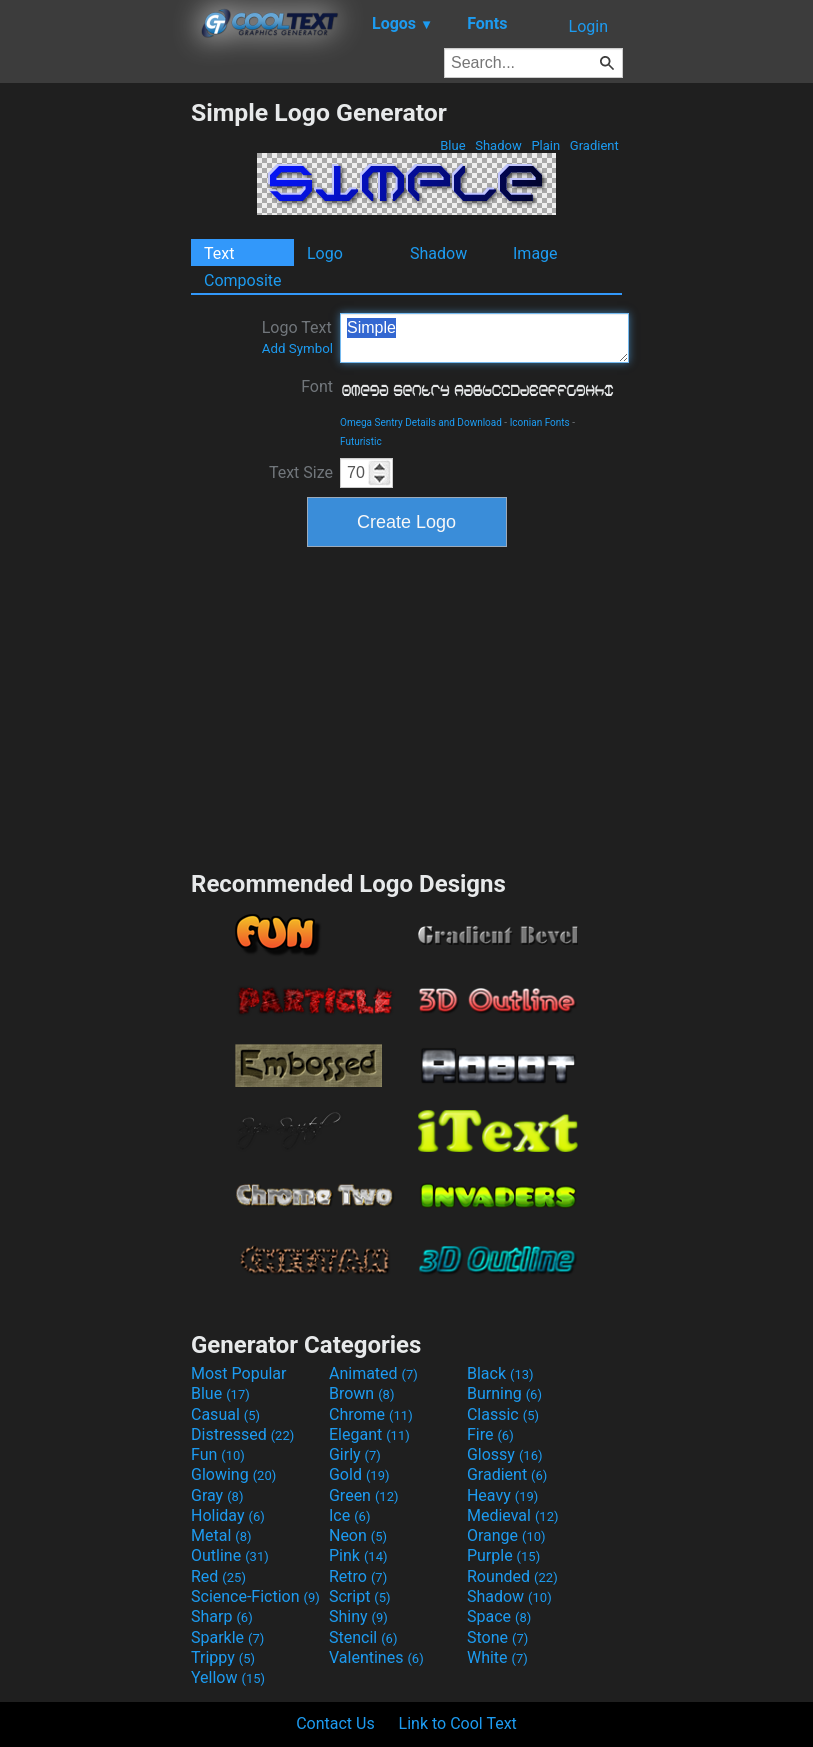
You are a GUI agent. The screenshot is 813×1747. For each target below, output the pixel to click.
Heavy (502, 1495)
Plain (545, 145)
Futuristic (361, 441)
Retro (358, 1576)
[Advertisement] (95, 398)
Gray (217, 1495)
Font (317, 386)
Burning (504, 1393)
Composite (243, 280)
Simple (484, 338)
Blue (453, 145)
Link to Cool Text (458, 1723)
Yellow (228, 1677)
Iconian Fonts (540, 422)
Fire (490, 1434)
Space (499, 1616)
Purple (503, 1555)
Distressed (242, 1434)
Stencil (363, 1637)
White (497, 1657)
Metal (221, 1535)
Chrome (371, 1414)
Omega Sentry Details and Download (421, 422)
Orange (506, 1535)
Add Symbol (297, 348)
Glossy (505, 1454)
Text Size (301, 472)
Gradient (594, 145)
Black (500, 1373)
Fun (218, 1454)
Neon (358, 1535)
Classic (503, 1414)
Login (588, 26)
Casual (225, 1414)
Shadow (498, 145)
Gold (359, 1474)
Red (218, 1576)
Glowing (233, 1474)
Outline (230, 1555)
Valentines (376, 1657)
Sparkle (227, 1637)
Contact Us (335, 1723)
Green (364, 1495)
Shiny (358, 1616)
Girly (355, 1454)
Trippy (223, 1657)
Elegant (369, 1434)
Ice (349, 1515)
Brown (361, 1393)
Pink (358, 1555)
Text (219, 253)
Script (360, 1596)
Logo (325, 253)
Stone (497, 1637)
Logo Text (297, 337)
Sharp (222, 1616)
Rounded (512, 1576)
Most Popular (239, 1373)
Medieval (513, 1515)
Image (535, 253)
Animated (373, 1373)
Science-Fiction (255, 1596)
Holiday (228, 1515)
